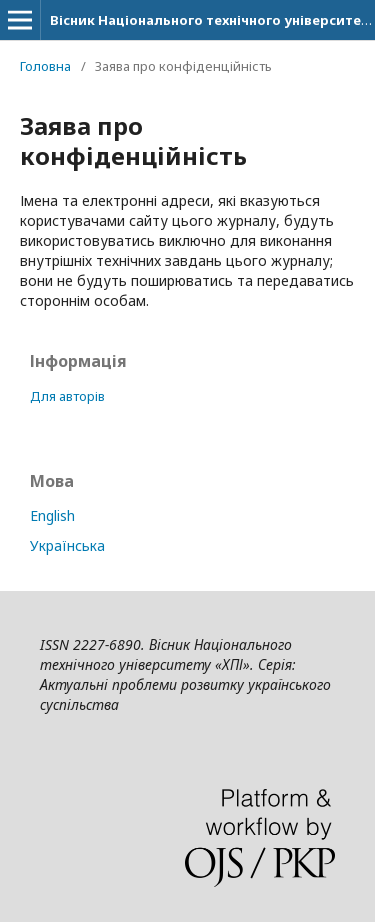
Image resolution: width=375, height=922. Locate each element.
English (52, 515)
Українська (67, 545)
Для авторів (67, 396)
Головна (45, 66)
